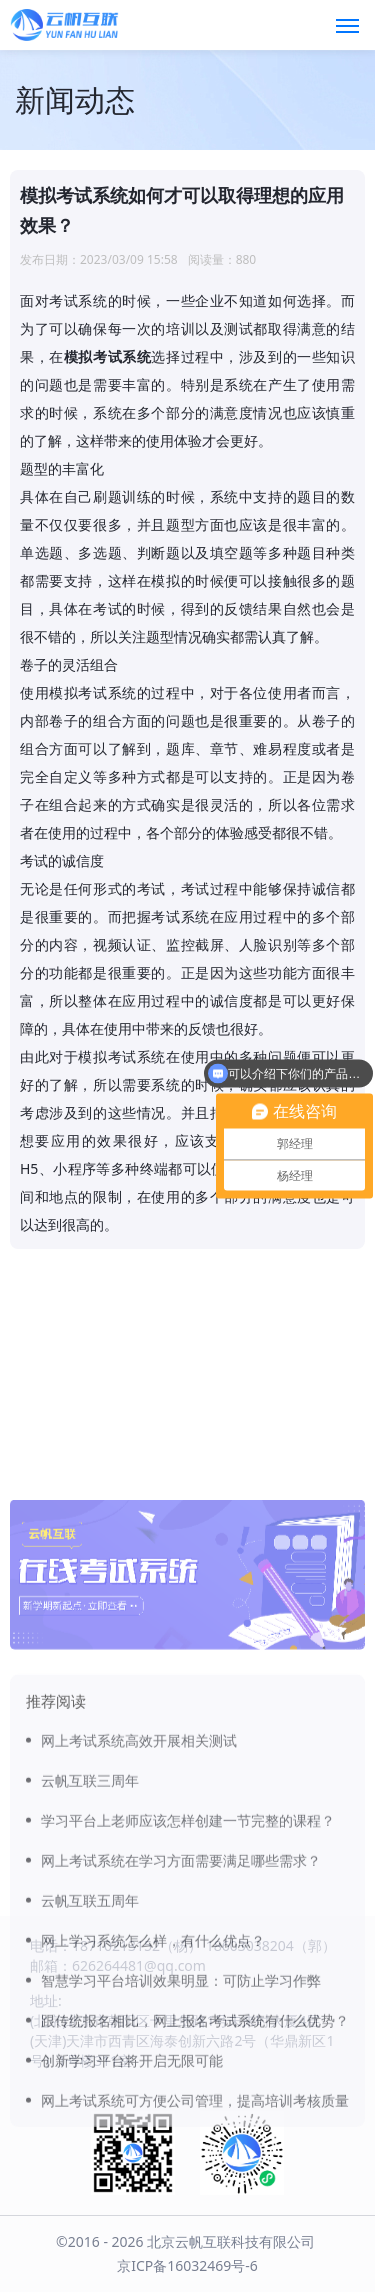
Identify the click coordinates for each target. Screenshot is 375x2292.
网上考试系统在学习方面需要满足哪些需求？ (181, 1977)
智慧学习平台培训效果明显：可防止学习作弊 (181, 2097)
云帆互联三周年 (90, 1897)
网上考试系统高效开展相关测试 (139, 1857)
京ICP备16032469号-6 (187, 2265)
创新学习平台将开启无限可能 (132, 2177)
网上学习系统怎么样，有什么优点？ (153, 2057)
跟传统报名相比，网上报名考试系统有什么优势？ (195, 2137)
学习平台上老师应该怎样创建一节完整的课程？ (188, 1937)
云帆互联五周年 (90, 2017)
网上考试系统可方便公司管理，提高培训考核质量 (195, 2217)
